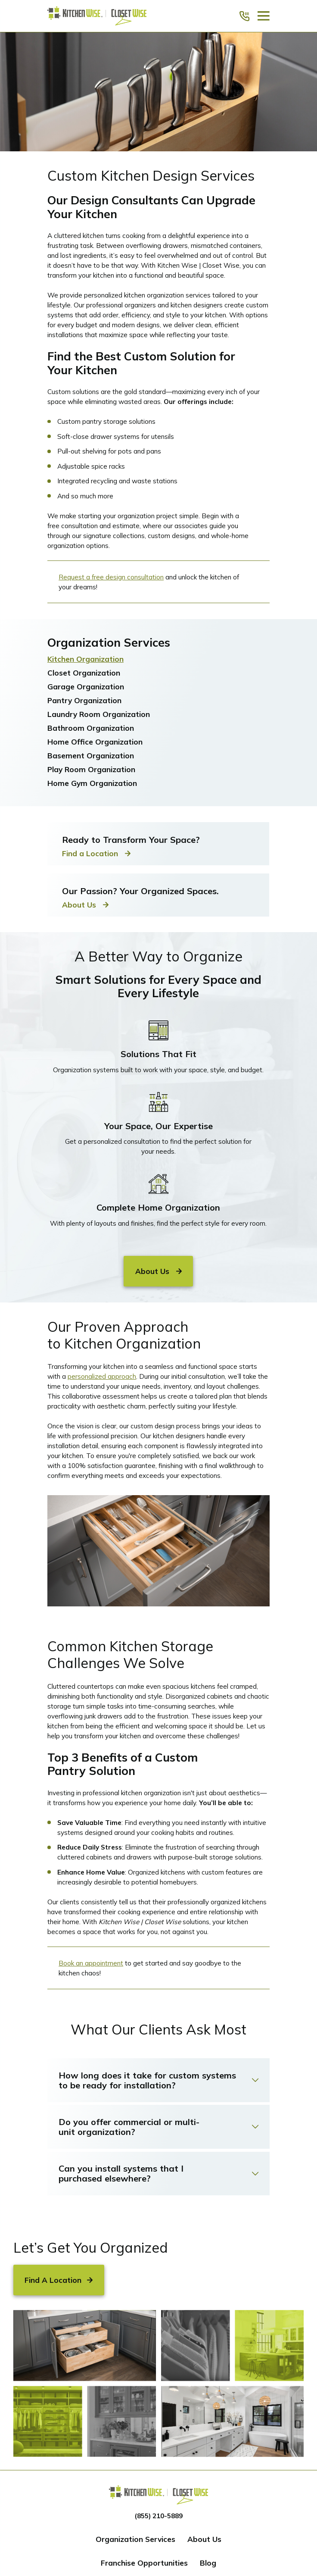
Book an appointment (91, 1963)
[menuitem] (158, 659)
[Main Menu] (264, 16)
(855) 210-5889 (158, 2516)
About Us (204, 2539)
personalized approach (102, 1376)
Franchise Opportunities (144, 2562)
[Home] (96, 15)
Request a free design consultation (111, 577)
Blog (208, 2562)
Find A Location (59, 2280)
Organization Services (135, 2539)
